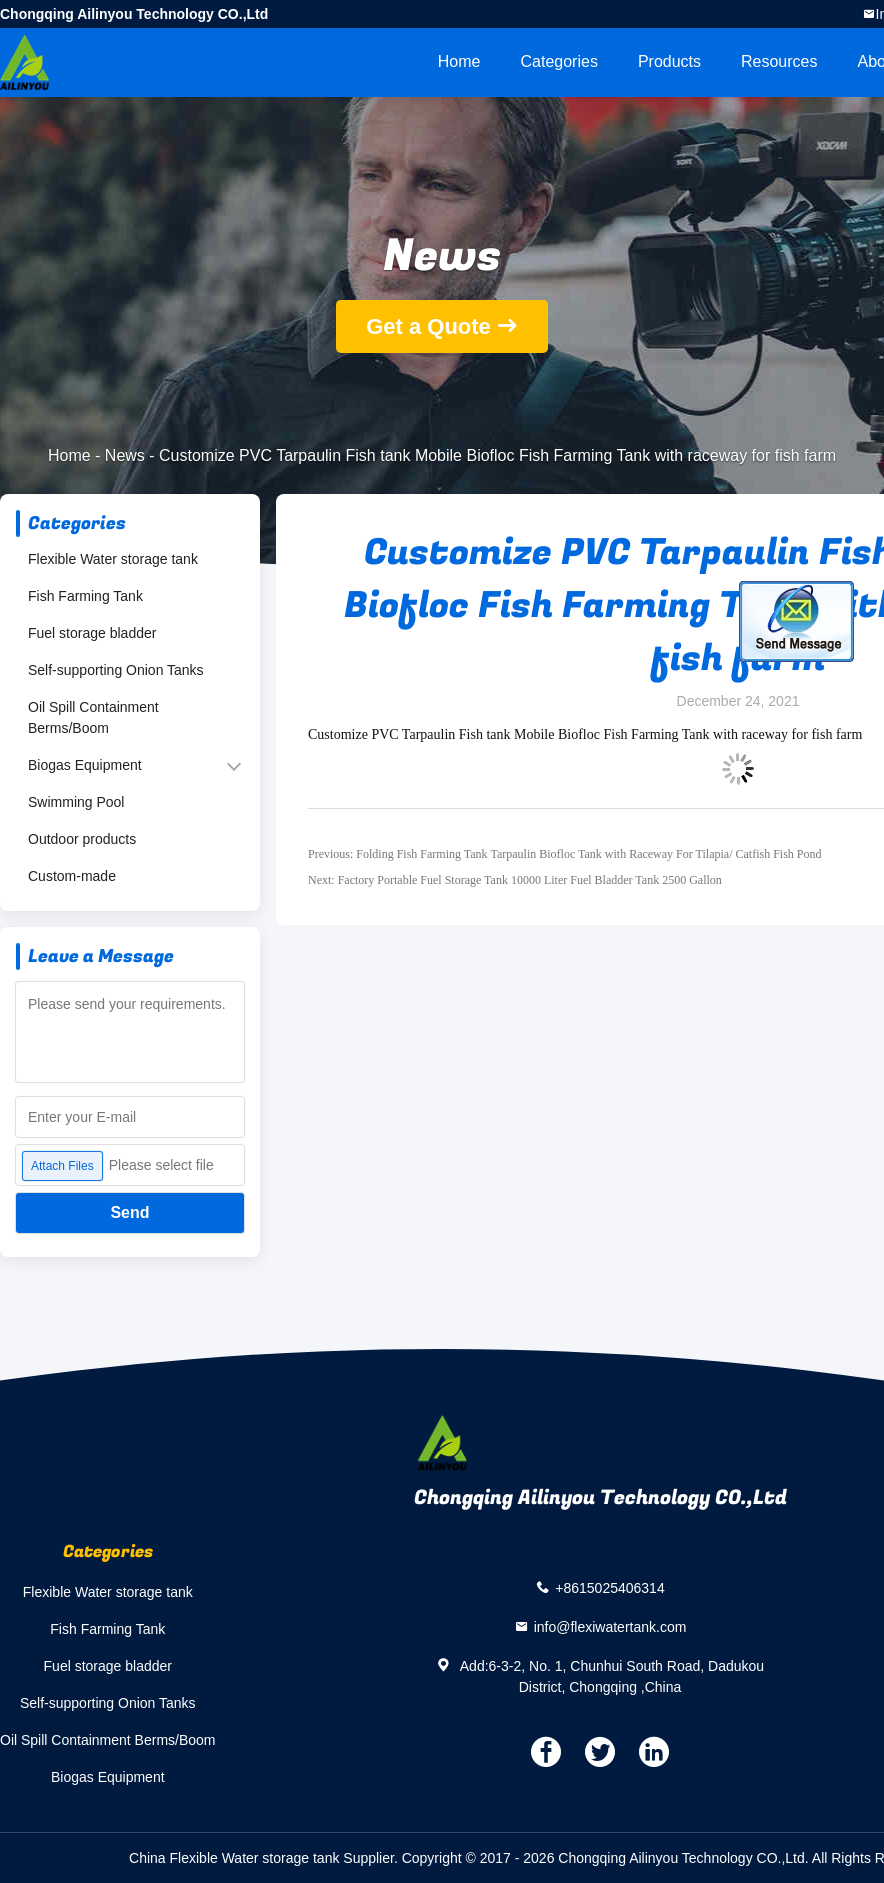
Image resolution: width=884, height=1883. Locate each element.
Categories (559, 61)
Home (459, 61)
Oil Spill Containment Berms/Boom (93, 717)
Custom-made (72, 876)
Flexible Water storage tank (113, 559)
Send (129, 1212)
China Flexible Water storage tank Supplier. (265, 1858)
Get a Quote (428, 326)
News (125, 455)
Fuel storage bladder (92, 633)
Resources (779, 61)
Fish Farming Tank (85, 596)
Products (669, 61)
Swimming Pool (76, 802)
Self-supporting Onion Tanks (116, 670)
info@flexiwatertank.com (610, 1626)
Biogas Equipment (85, 765)
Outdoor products (82, 839)
